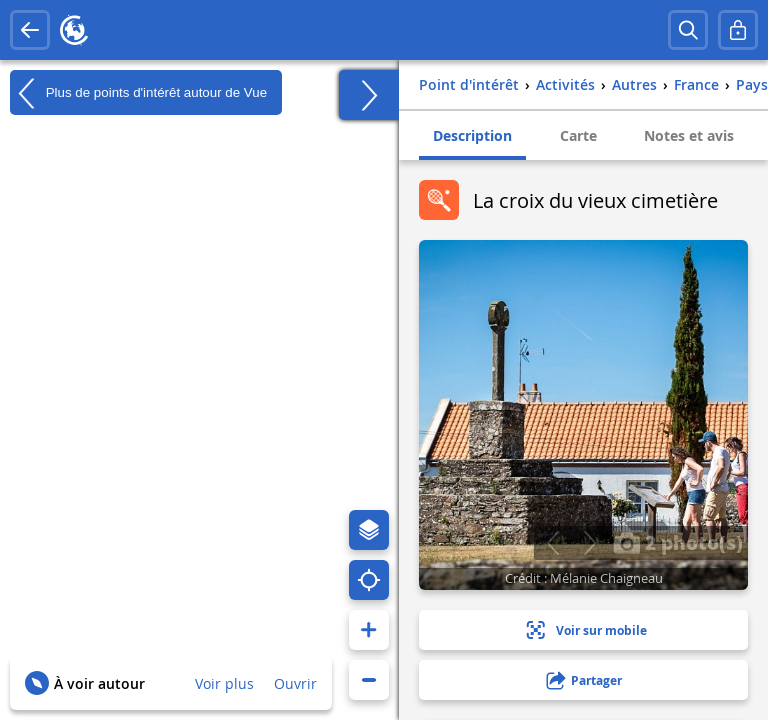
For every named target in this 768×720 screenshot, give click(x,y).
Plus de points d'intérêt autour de (138, 93)
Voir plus (224, 683)
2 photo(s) (678, 542)
